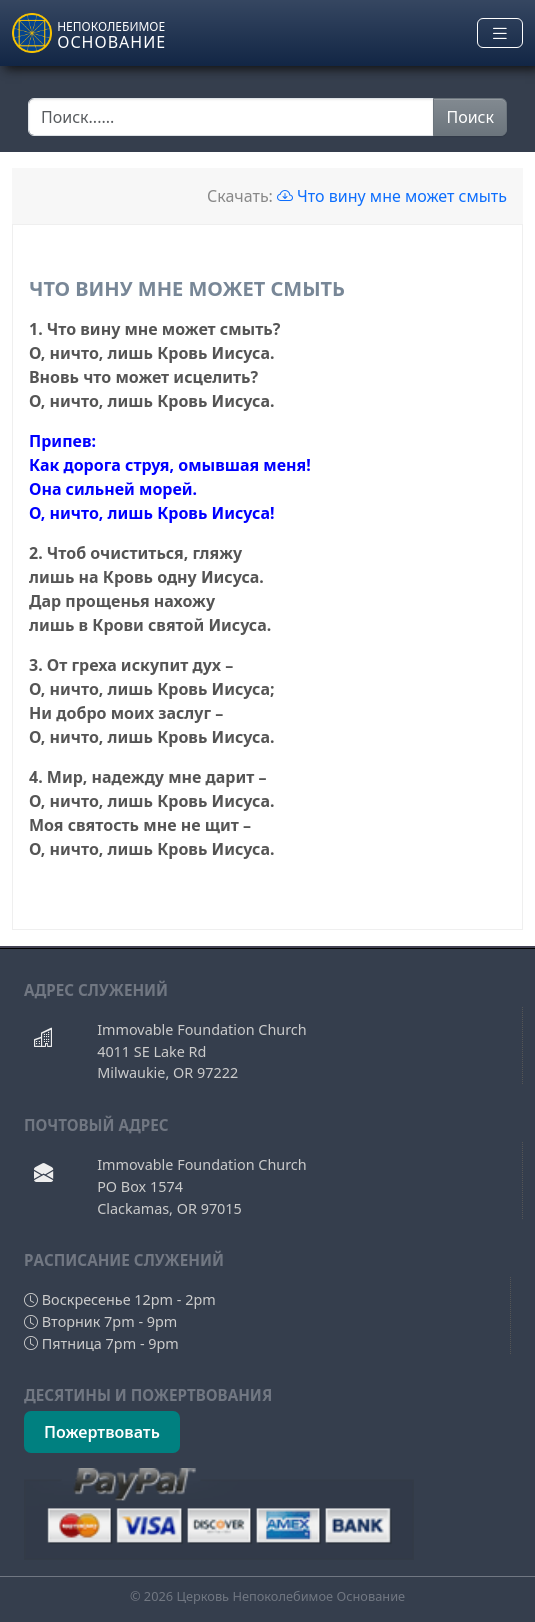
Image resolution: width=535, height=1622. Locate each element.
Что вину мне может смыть (392, 196)
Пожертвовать (102, 1432)
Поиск (470, 117)
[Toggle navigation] (500, 33)
